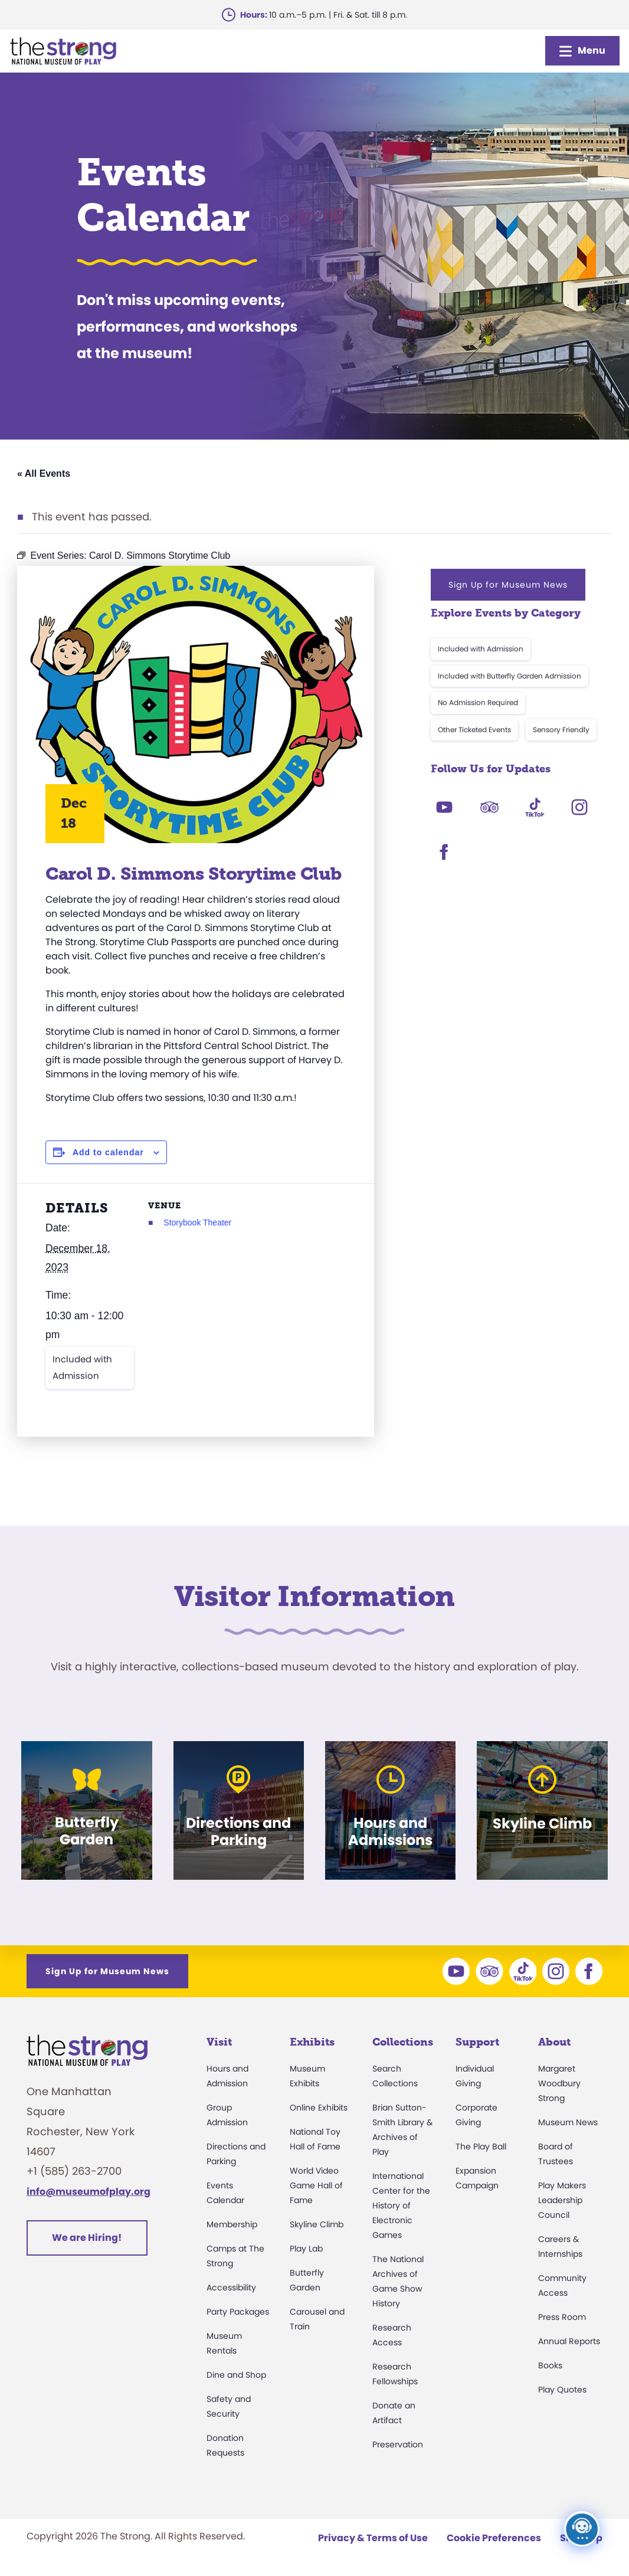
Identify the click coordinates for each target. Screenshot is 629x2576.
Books (550, 2365)
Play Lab (306, 2248)
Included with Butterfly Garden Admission (509, 676)
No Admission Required (478, 702)
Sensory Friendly (561, 730)
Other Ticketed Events (474, 730)
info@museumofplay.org (88, 2191)
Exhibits (312, 2042)
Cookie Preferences (494, 2538)
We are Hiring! (87, 2237)
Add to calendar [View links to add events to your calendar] (108, 1152)
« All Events (43, 473)
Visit (219, 2042)
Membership (232, 2224)
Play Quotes (562, 2389)
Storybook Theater (197, 1222)
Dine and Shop (236, 2375)
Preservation (397, 2444)
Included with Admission (82, 1367)
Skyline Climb (316, 2224)
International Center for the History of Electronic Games (401, 2205)
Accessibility (231, 2287)
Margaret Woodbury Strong (559, 2083)
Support (477, 2042)
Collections (402, 2042)
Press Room (562, 2317)
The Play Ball (481, 2146)
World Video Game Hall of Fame (316, 2185)
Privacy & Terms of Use (373, 2538)
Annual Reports (569, 2341)
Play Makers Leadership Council (562, 2200)
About (554, 2042)
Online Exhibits (319, 2107)
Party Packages (238, 2312)
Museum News (568, 2122)
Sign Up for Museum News (508, 585)
